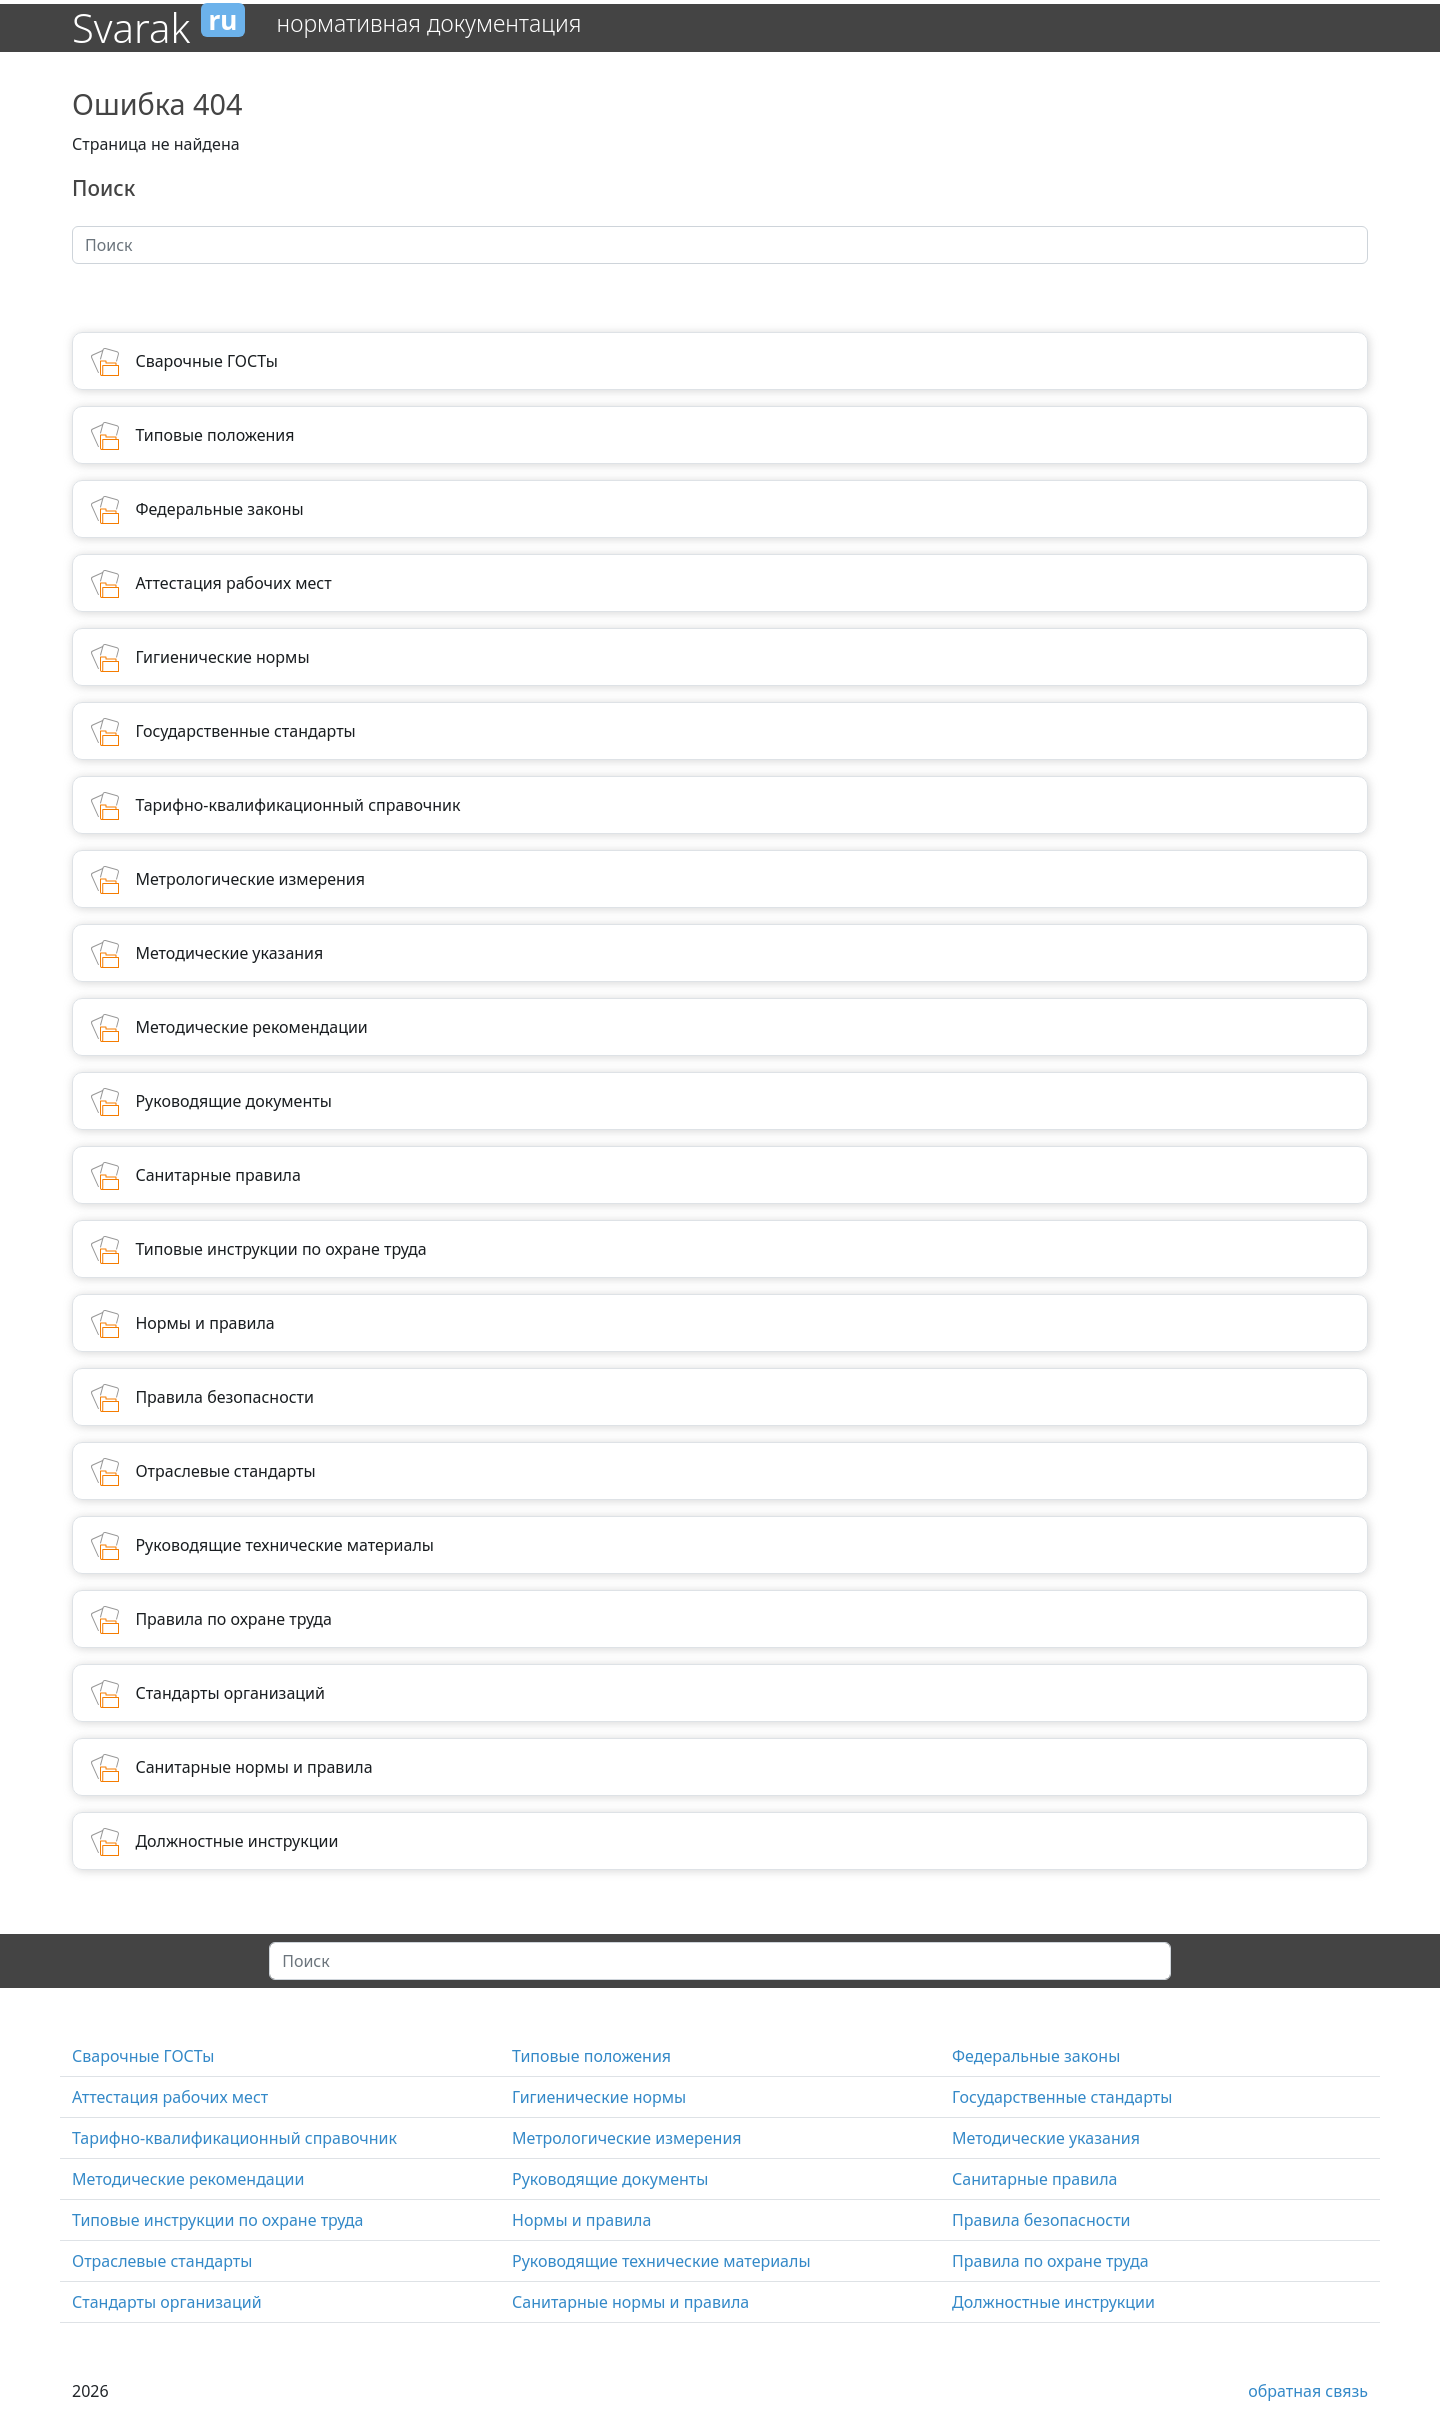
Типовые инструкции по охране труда (217, 2220)
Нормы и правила (581, 2220)
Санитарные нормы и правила (630, 2302)
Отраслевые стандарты (162, 2261)
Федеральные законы (1036, 2056)
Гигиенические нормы (599, 2097)
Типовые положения (591, 2056)
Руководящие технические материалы (661, 2261)
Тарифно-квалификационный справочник (234, 2138)
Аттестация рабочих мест (170, 2097)
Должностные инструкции (1053, 2302)
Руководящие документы (610, 2179)
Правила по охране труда (1050, 2261)
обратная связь (1308, 2391)
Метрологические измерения (627, 2138)
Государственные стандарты (1062, 2097)
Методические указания (1046, 2138)
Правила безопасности (1041, 2220)
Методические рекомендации (188, 2179)
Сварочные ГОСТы (143, 2056)
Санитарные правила (1034, 2179)
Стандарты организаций (167, 2302)
